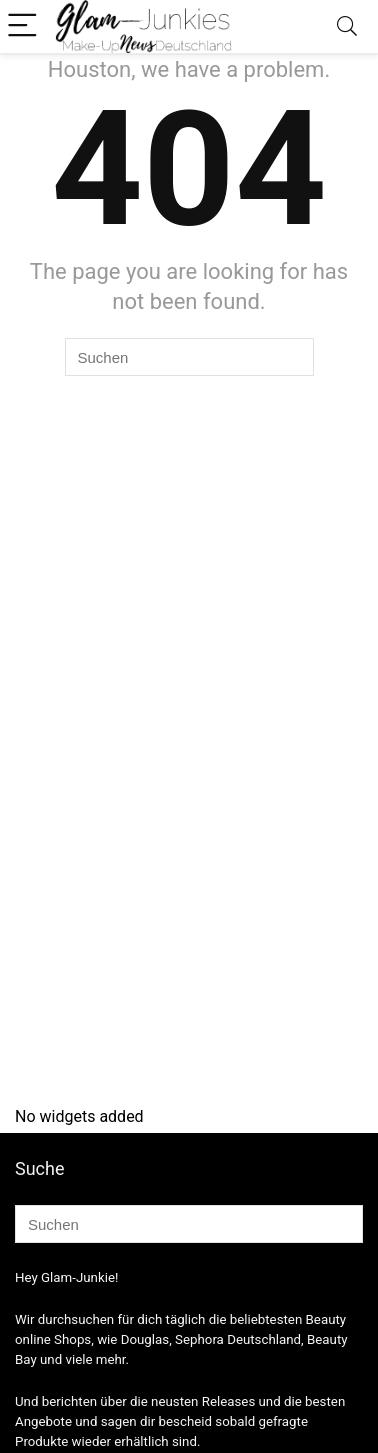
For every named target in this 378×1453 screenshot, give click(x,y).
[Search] (347, 26)
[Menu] (24, 26)
